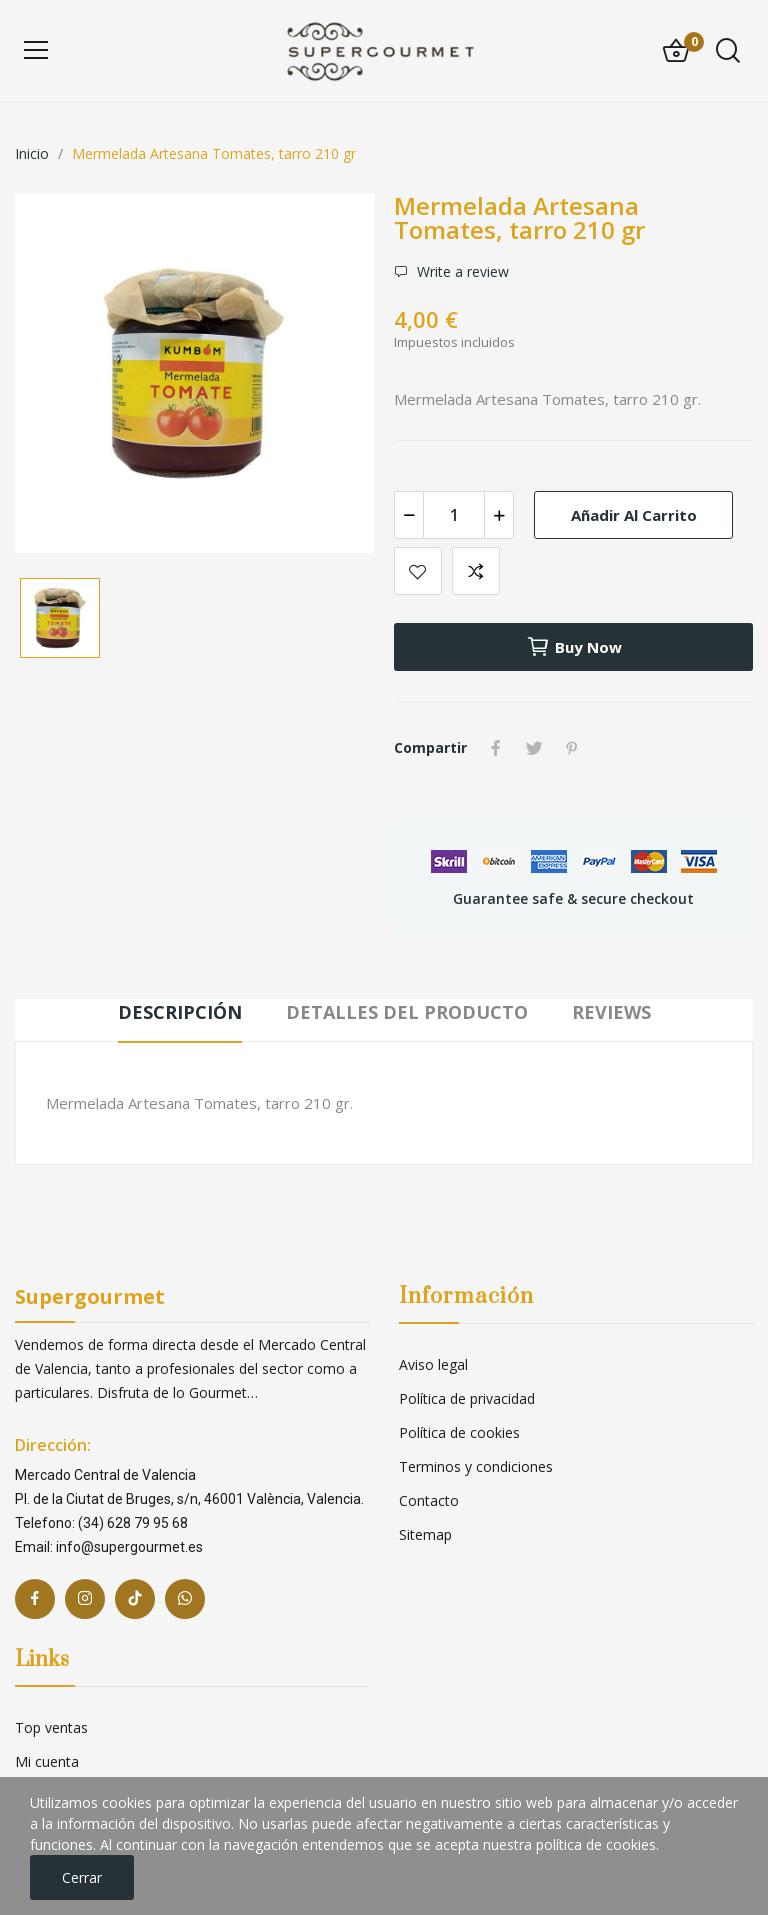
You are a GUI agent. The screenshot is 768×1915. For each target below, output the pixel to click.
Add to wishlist (418, 571)
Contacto (429, 1500)
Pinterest (572, 748)
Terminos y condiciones (476, 1466)
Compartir (496, 748)
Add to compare (476, 571)
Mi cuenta (47, 1761)
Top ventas (51, 1727)
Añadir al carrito (634, 515)
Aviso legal (433, 1364)
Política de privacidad (467, 1398)
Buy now (574, 647)
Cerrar (82, 1877)
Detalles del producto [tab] (407, 1012)
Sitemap (425, 1534)
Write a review (461, 271)
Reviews (611, 1012)
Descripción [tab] (180, 1012)
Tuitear (534, 748)
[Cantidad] (454, 515)
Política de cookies (459, 1432)
